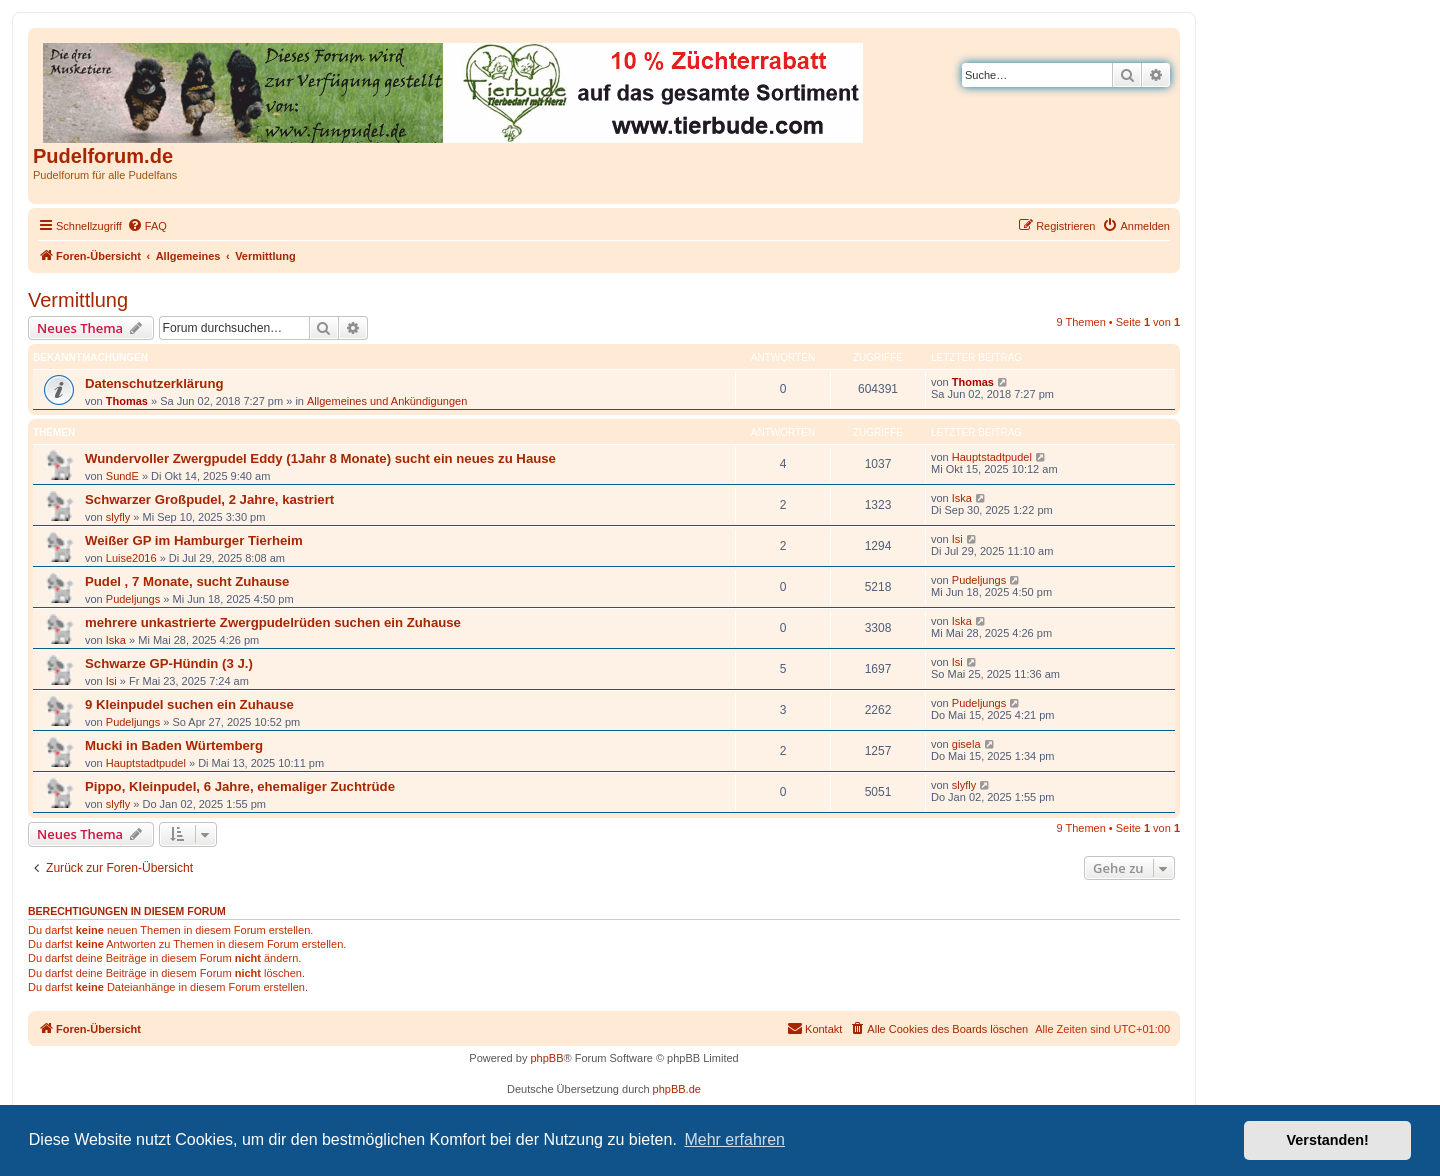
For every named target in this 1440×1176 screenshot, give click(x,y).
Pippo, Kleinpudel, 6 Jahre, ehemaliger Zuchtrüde (240, 786)
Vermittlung (78, 300)
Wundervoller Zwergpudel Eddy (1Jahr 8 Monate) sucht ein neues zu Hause (320, 458)
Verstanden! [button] (1328, 1140)
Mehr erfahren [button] (734, 1139)
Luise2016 (131, 558)
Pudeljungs (133, 599)
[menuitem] (147, 226)
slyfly (118, 517)
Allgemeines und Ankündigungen (387, 401)
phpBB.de (677, 1089)
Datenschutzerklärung (154, 383)
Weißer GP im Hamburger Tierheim (194, 540)
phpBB (546, 1058)
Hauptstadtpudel (992, 457)
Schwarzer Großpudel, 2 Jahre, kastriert (209, 499)
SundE (122, 476)
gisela (966, 744)
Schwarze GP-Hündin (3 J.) (169, 663)
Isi (957, 539)
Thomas (127, 401)
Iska (962, 498)
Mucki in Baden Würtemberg (174, 745)
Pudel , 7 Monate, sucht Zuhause (187, 581)
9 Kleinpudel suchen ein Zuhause (189, 704)
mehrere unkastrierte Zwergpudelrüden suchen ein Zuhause (273, 622)
